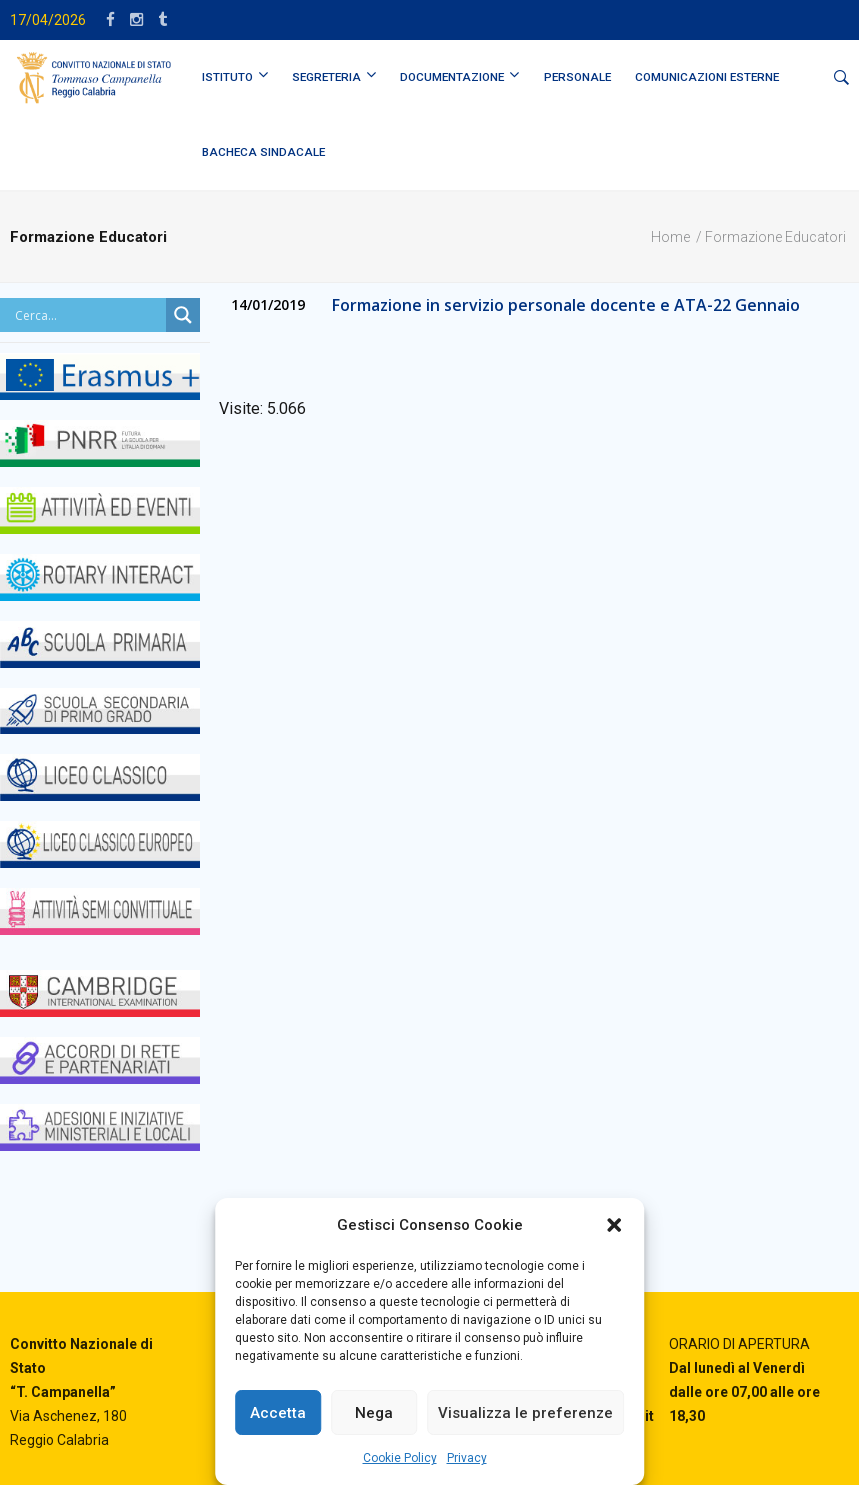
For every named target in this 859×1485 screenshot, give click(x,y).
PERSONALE (577, 77)
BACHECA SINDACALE (263, 152)
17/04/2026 (48, 20)
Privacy (467, 1458)
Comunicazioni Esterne (707, 77)
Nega (374, 1413)
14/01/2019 (268, 304)
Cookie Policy (400, 1458)
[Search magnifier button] (183, 315)
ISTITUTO (227, 77)
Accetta (278, 1413)
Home (670, 237)
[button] (614, 1225)
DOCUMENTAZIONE (452, 77)
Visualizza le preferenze (525, 1413)
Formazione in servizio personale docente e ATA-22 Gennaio (566, 305)
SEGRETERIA (326, 77)
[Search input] (88, 315)
